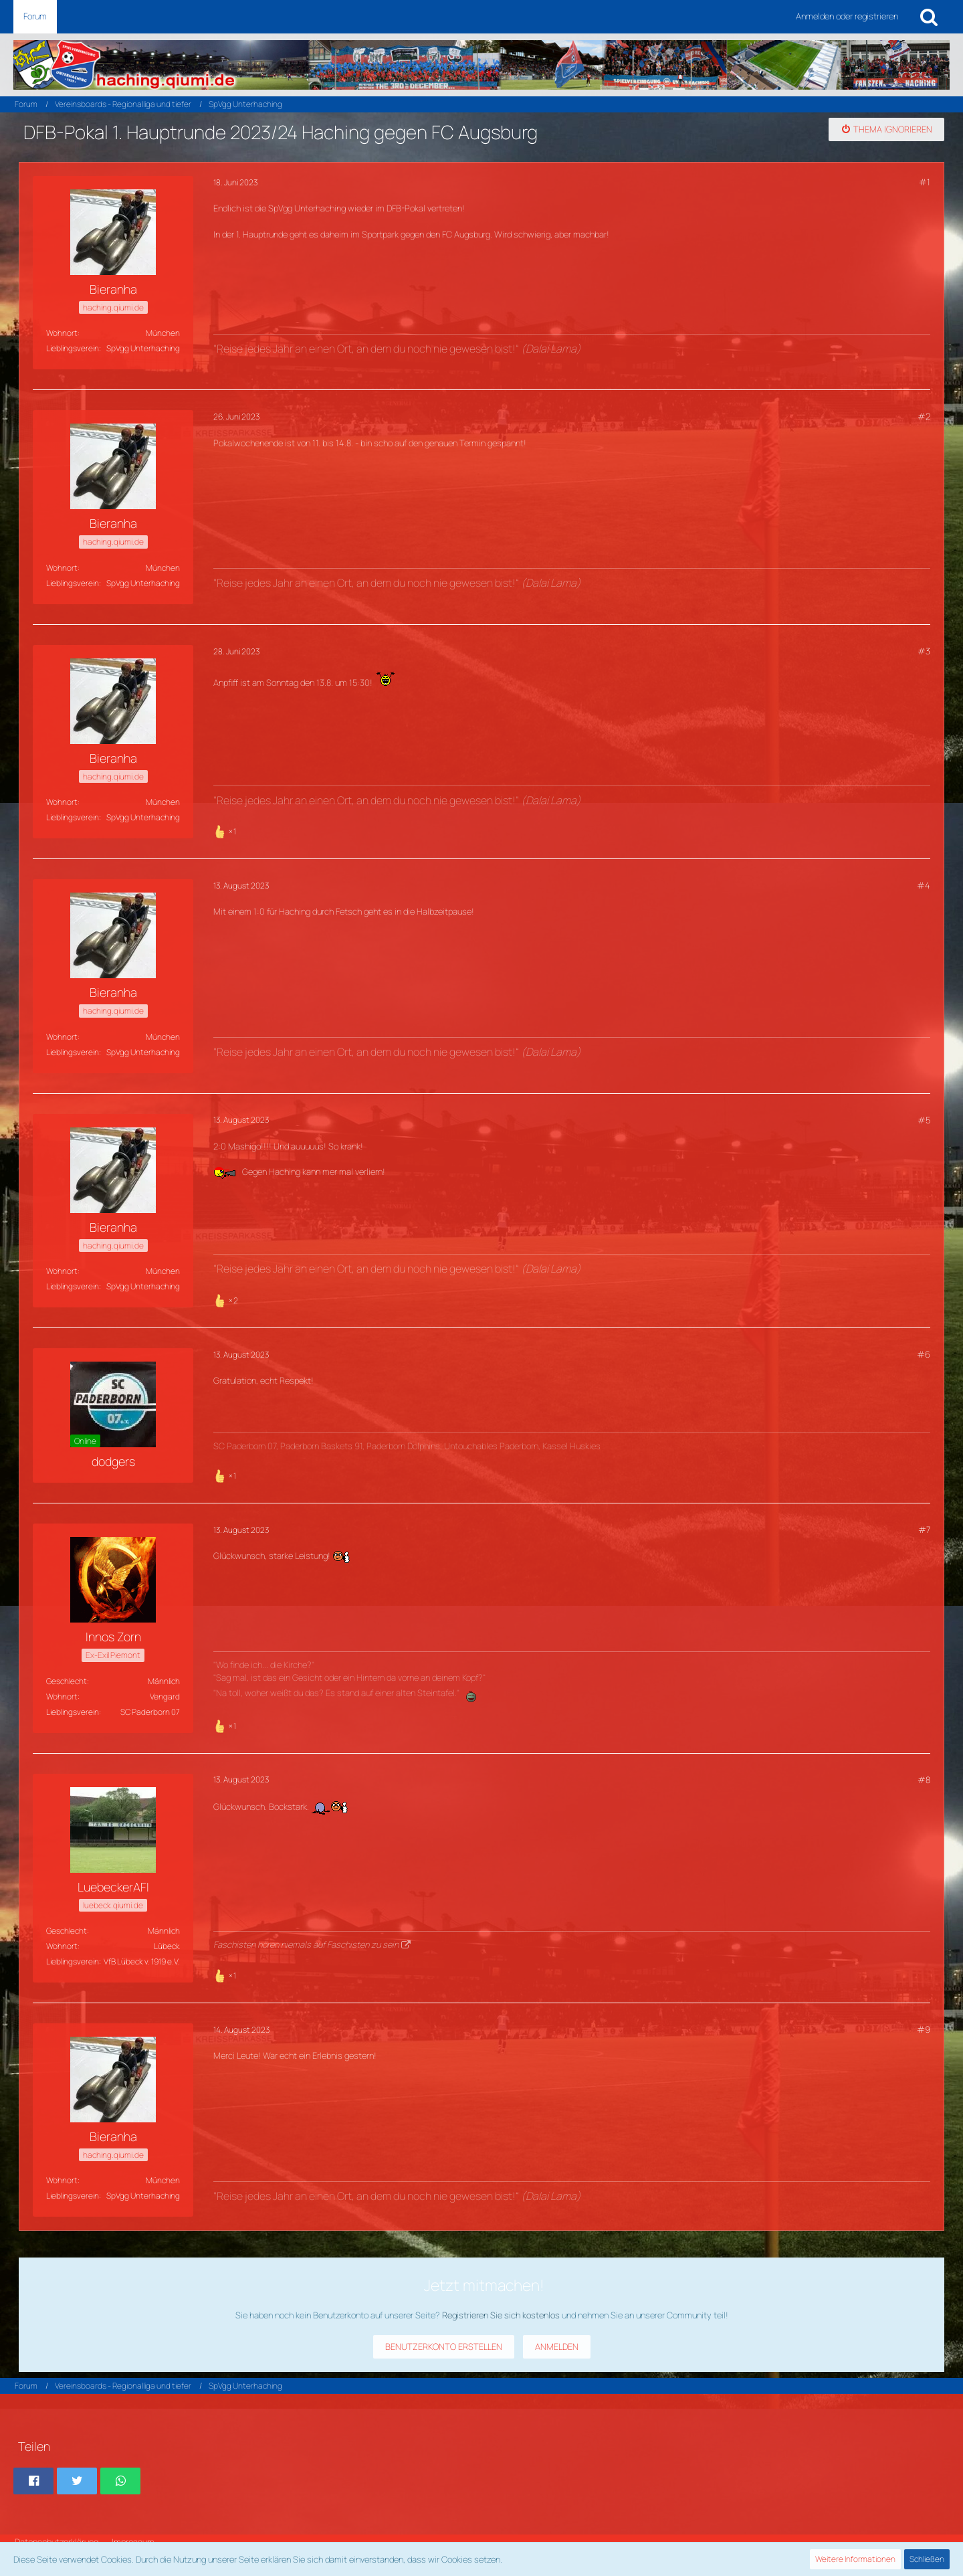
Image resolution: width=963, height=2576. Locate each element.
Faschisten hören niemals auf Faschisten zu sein (306, 1944)
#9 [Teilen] (923, 2029)
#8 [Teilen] (924, 1780)
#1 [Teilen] (924, 182)
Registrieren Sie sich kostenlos (501, 2315)
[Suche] (929, 16)
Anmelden (556, 2346)
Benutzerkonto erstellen (443, 2346)
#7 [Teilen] (924, 1530)
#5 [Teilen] (924, 1120)
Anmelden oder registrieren (847, 16)
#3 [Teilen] (924, 651)
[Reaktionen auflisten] (226, 830)
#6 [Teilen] (923, 1354)
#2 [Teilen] (924, 416)
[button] (33, 2481)
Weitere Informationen (855, 2559)
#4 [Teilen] (923, 885)
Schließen (926, 2559)
